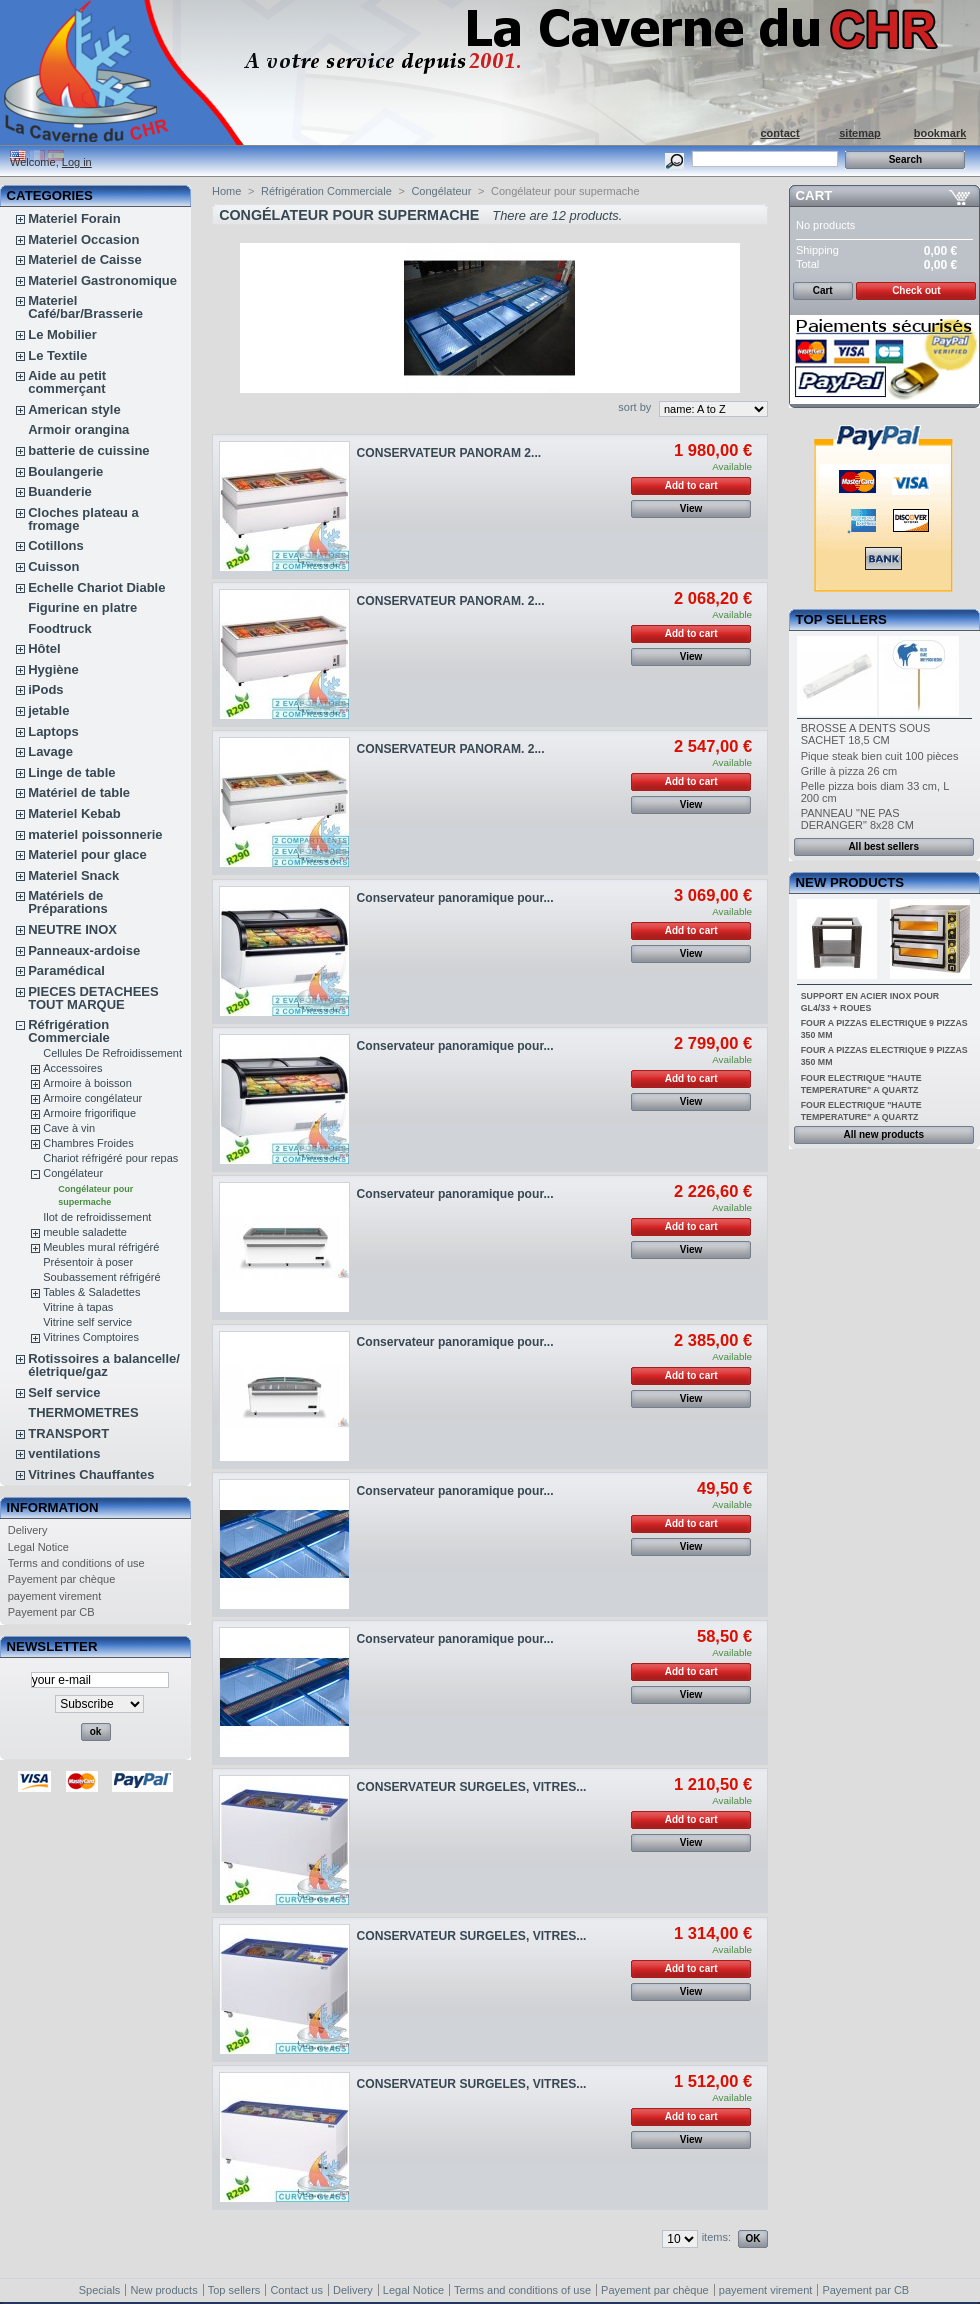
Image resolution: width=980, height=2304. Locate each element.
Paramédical (66, 970)
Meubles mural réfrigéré (101, 1247)
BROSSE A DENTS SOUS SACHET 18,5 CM (866, 734)
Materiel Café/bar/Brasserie (85, 307)
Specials (100, 2290)
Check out (916, 290)
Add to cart (691, 485)
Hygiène (53, 669)
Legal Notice (38, 1547)
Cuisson (53, 566)
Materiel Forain (74, 218)
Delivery (28, 1530)
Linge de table (71, 772)
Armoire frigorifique (89, 1113)
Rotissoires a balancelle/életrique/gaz (104, 1365)
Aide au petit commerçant (67, 382)
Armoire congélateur (92, 1098)
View (691, 508)
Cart (814, 195)
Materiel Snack (73, 875)
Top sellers (841, 619)
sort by (634, 407)
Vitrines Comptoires (91, 1337)
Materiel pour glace (87, 854)
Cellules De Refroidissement (112, 1053)
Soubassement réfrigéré (101, 1277)
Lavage (50, 751)
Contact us (296, 2290)
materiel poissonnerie (95, 834)
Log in (77, 162)
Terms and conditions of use (76, 1563)
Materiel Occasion (83, 239)
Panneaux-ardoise (84, 950)
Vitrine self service (87, 1322)
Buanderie (60, 491)
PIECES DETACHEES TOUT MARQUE (93, 998)
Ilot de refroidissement (97, 1217)
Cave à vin (69, 1128)
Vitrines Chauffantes (91, 1474)
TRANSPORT (68, 1433)
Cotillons (56, 545)
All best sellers (883, 846)
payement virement (55, 1596)
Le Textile (57, 355)
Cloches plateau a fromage (83, 519)
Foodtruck (60, 628)
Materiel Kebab (74, 813)
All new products (883, 1134)
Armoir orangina (78, 429)
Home (226, 191)
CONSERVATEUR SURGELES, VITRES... (472, 1787)
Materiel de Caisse (84, 259)
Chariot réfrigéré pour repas (110, 1158)
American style (74, 409)
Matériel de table (79, 792)
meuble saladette (85, 1232)
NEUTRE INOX (72, 929)
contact (779, 133)
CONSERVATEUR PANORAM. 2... (451, 601)
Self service (64, 1392)
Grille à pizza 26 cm (849, 771)
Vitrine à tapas (78, 1307)
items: (716, 2237)
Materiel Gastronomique (102, 280)
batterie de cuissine (88, 450)
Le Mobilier (62, 334)
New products (850, 882)
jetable (48, 710)
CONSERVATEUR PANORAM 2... (449, 453)
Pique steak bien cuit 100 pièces (880, 756)
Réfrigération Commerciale (69, 1031)
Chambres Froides (88, 1143)
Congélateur (73, 1173)
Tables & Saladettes (91, 1292)
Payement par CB (51, 1612)
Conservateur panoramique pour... (455, 898)
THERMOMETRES (83, 1412)
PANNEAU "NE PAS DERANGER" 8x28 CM (857, 819)
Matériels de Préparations (67, 902)
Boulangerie (65, 471)
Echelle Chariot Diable (96, 587)
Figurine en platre (82, 607)
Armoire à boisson (87, 1083)
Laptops (53, 731)
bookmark (940, 133)
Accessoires (72, 1068)
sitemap (860, 133)
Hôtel (44, 648)
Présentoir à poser (88, 1262)
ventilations (64, 1453)
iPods (45, 689)
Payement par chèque (62, 1579)
